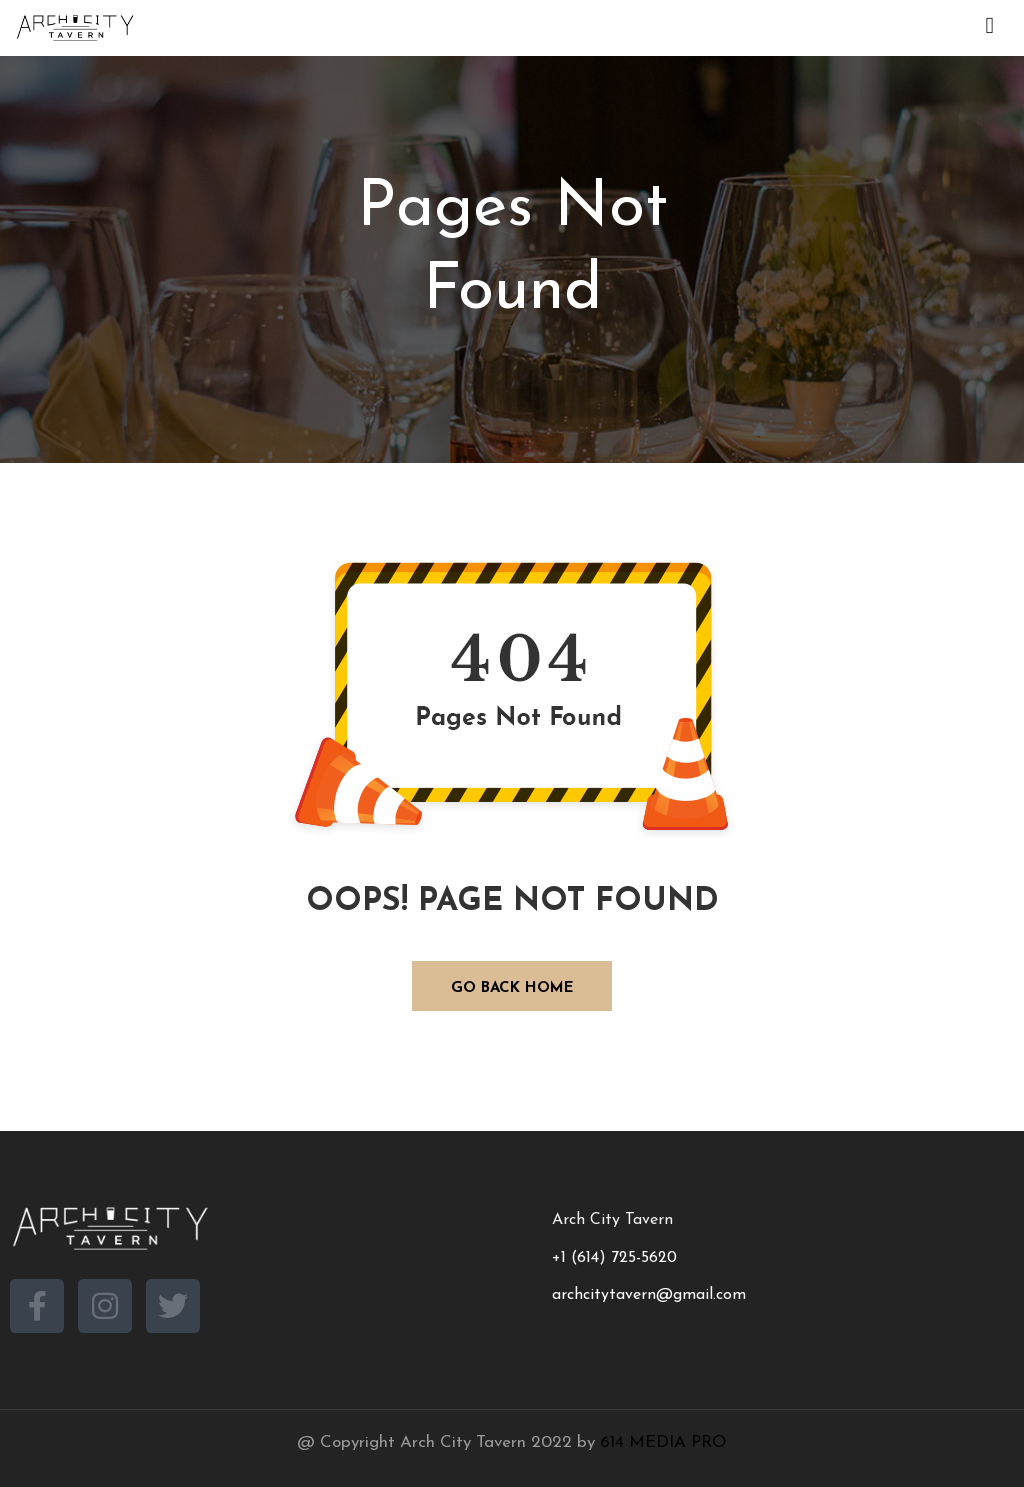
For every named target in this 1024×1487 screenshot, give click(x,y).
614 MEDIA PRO (663, 1442)
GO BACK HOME (512, 988)
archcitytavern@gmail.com (649, 1295)
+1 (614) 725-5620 (614, 1258)
